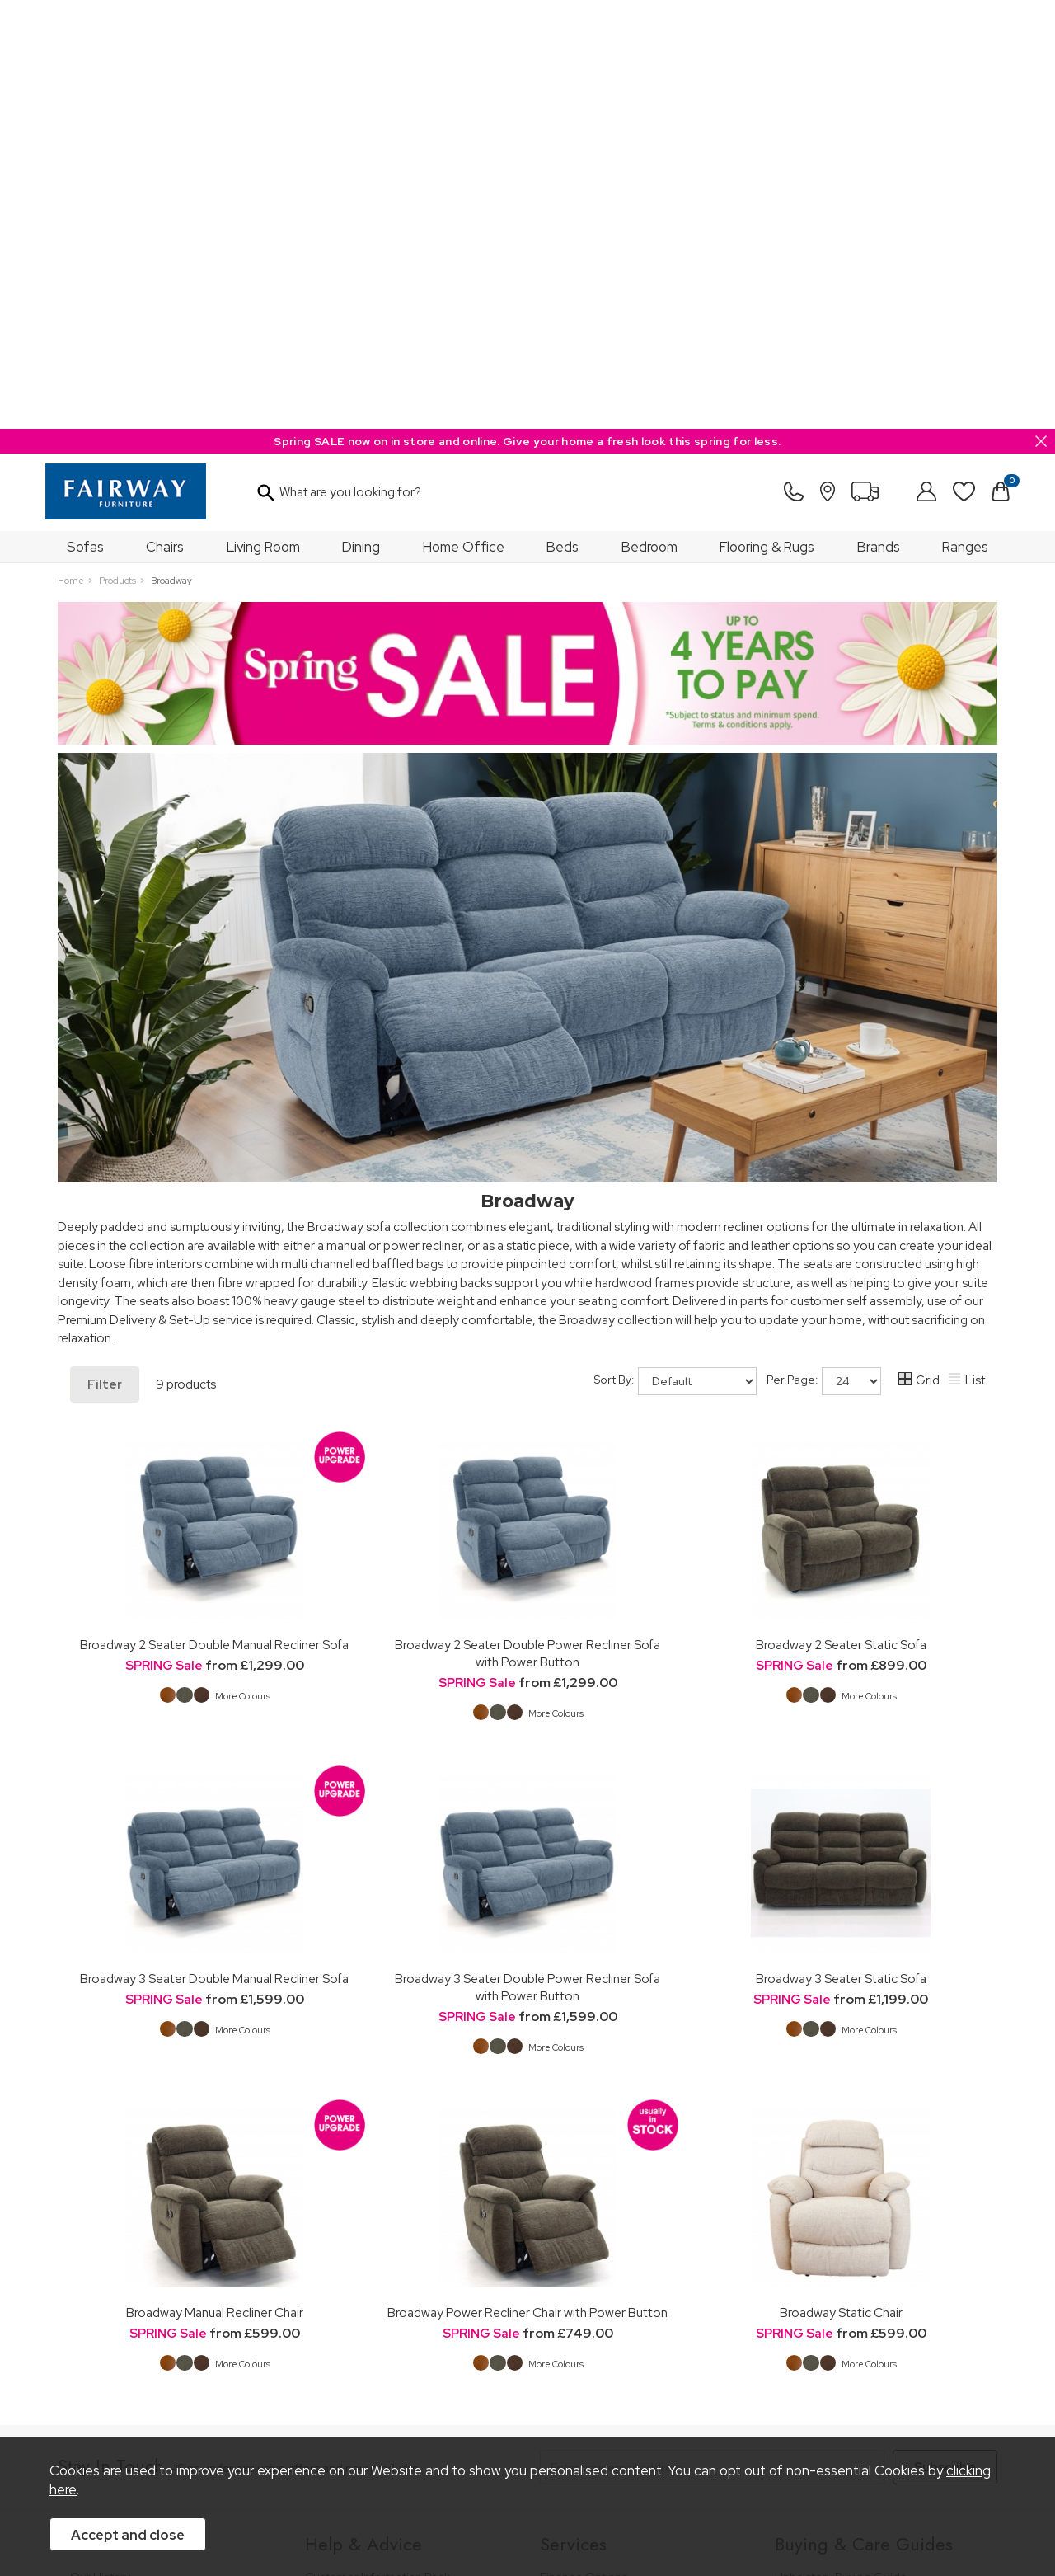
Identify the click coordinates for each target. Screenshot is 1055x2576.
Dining (361, 118)
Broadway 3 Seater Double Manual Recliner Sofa (214, 1549)
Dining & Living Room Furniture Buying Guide (875, 2178)
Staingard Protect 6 (592, 2171)
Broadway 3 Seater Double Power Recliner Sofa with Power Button (527, 1558)
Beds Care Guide (821, 2319)
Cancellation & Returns (365, 2215)
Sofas (85, 118)
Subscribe (945, 2038)
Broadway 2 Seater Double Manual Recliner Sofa (214, 1216)
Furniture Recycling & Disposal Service (641, 2215)
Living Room (263, 118)
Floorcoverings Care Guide (847, 2341)
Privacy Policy (420, 2412)
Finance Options (583, 2148)
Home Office (463, 118)
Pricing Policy (209, 2412)
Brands (878, 118)
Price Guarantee (113, 2412)
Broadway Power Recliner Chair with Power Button (527, 1883)
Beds (562, 118)
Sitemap (581, 2412)
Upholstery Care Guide (836, 2275)
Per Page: (824, 952)
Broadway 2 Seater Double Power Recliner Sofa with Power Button (527, 1224)
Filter (104, 955)
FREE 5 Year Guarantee (367, 2171)
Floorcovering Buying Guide (849, 2252)
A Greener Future (117, 2252)
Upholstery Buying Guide (841, 2148)
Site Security (506, 2412)
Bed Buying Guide (823, 2230)
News (85, 2275)
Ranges (965, 118)
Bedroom (649, 118)
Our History (100, 2148)
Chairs (165, 118)
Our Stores (99, 2171)
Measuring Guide (351, 2193)
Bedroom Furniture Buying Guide (862, 2208)
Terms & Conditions (315, 2412)
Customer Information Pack (377, 2148)
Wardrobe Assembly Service (615, 2193)
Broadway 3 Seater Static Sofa (841, 1549)
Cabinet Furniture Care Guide (853, 2297)
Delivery (327, 2237)
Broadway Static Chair (841, 1883)
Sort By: (675, 952)
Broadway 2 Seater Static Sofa (841, 1216)
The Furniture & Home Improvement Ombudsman (166, 2222)
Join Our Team (109, 2193)
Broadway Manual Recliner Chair (214, 1883)
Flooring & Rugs (767, 118)
